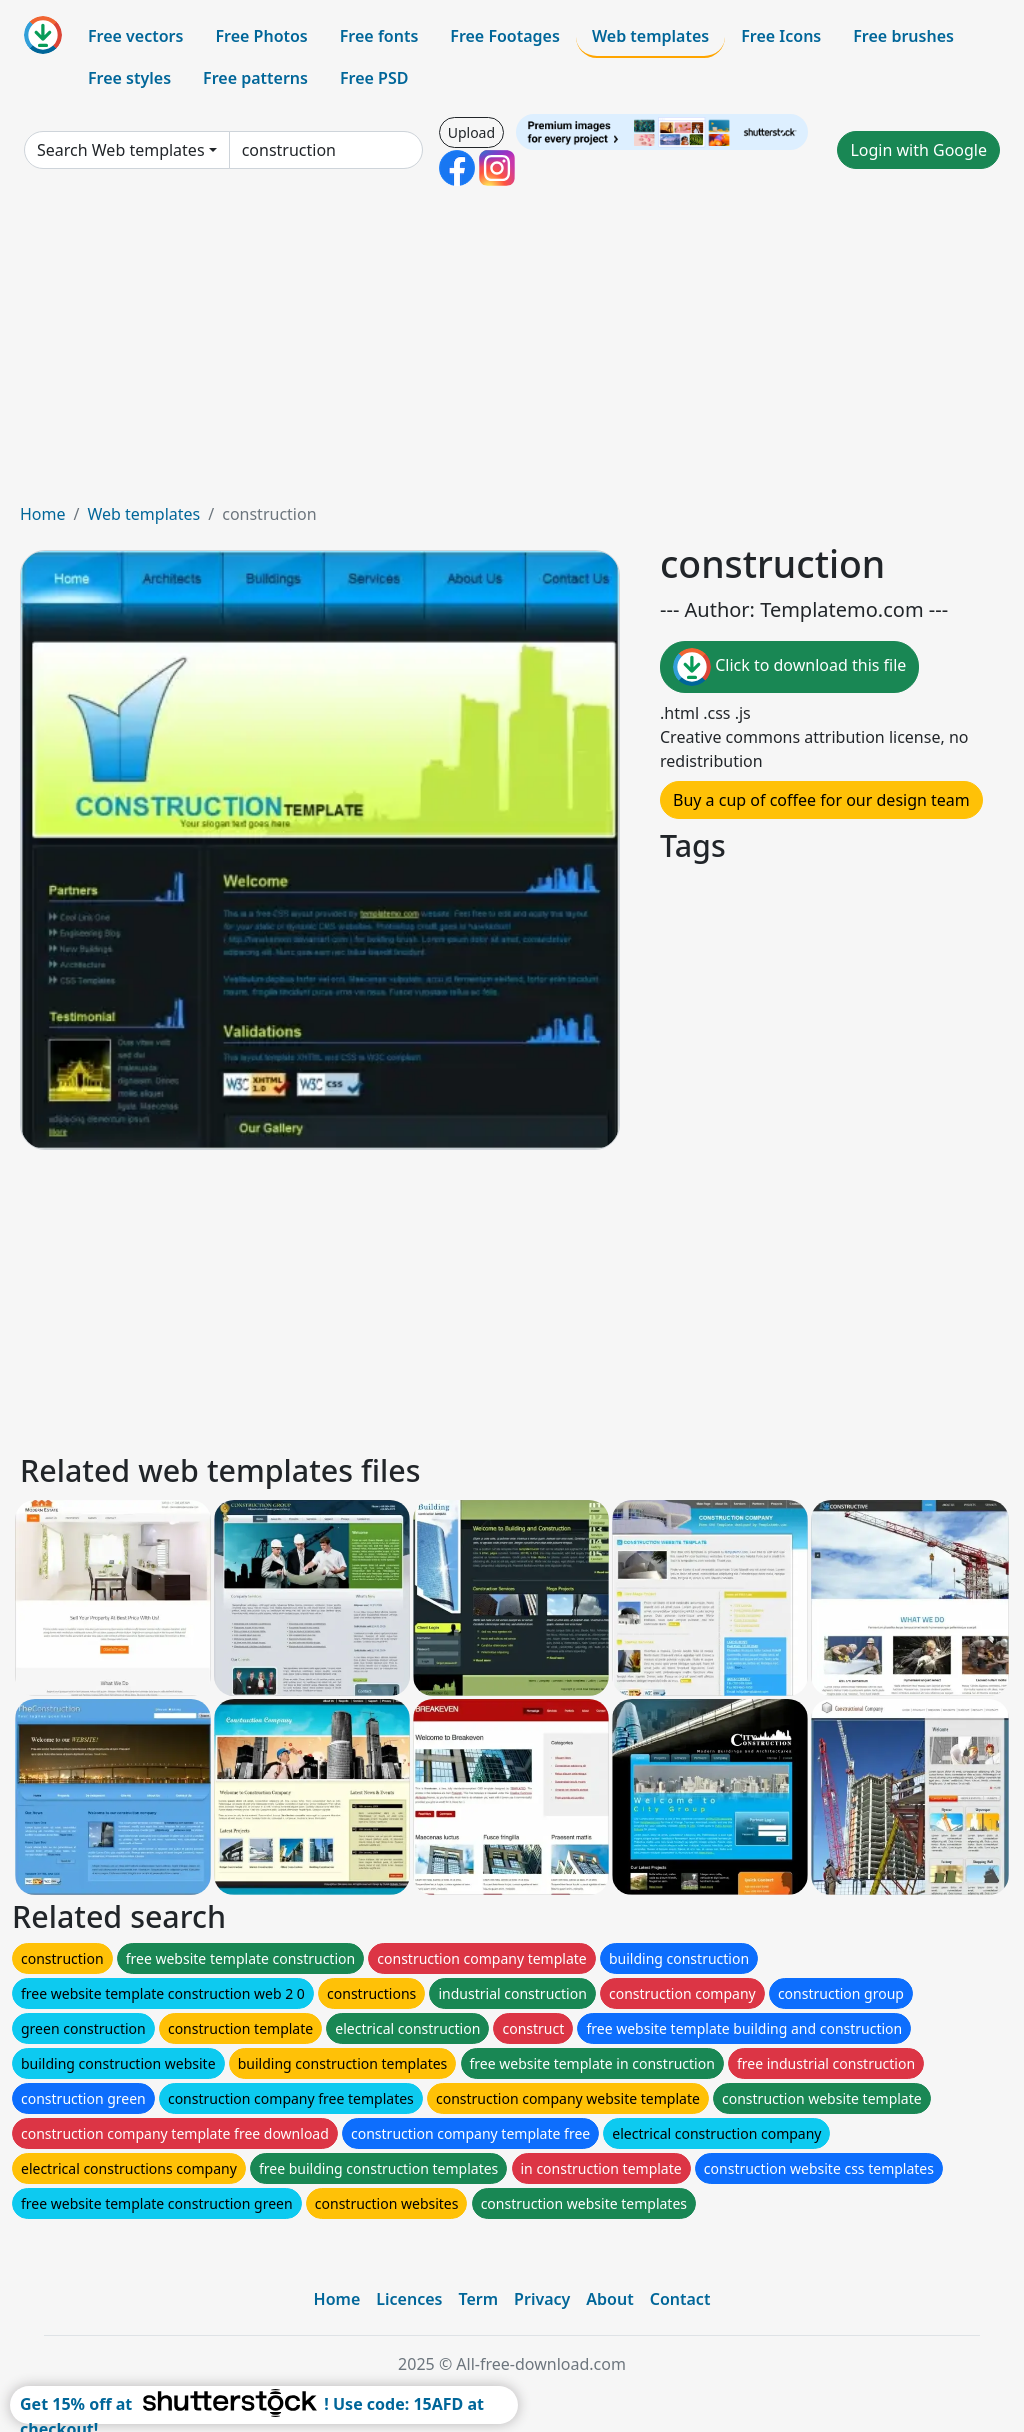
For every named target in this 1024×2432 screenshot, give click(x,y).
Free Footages (505, 36)
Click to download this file (789, 667)
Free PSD (374, 78)
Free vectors (135, 36)
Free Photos (261, 36)
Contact (680, 2299)
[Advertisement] (512, 352)
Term (478, 2299)
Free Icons (781, 36)
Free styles (129, 78)
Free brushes (903, 36)
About (609, 2299)
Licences (409, 2299)
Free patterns (255, 78)
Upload (471, 132)
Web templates (650, 36)
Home (43, 514)
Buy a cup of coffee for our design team (821, 800)
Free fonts (379, 36)
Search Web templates (121, 150)
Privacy (542, 2299)
